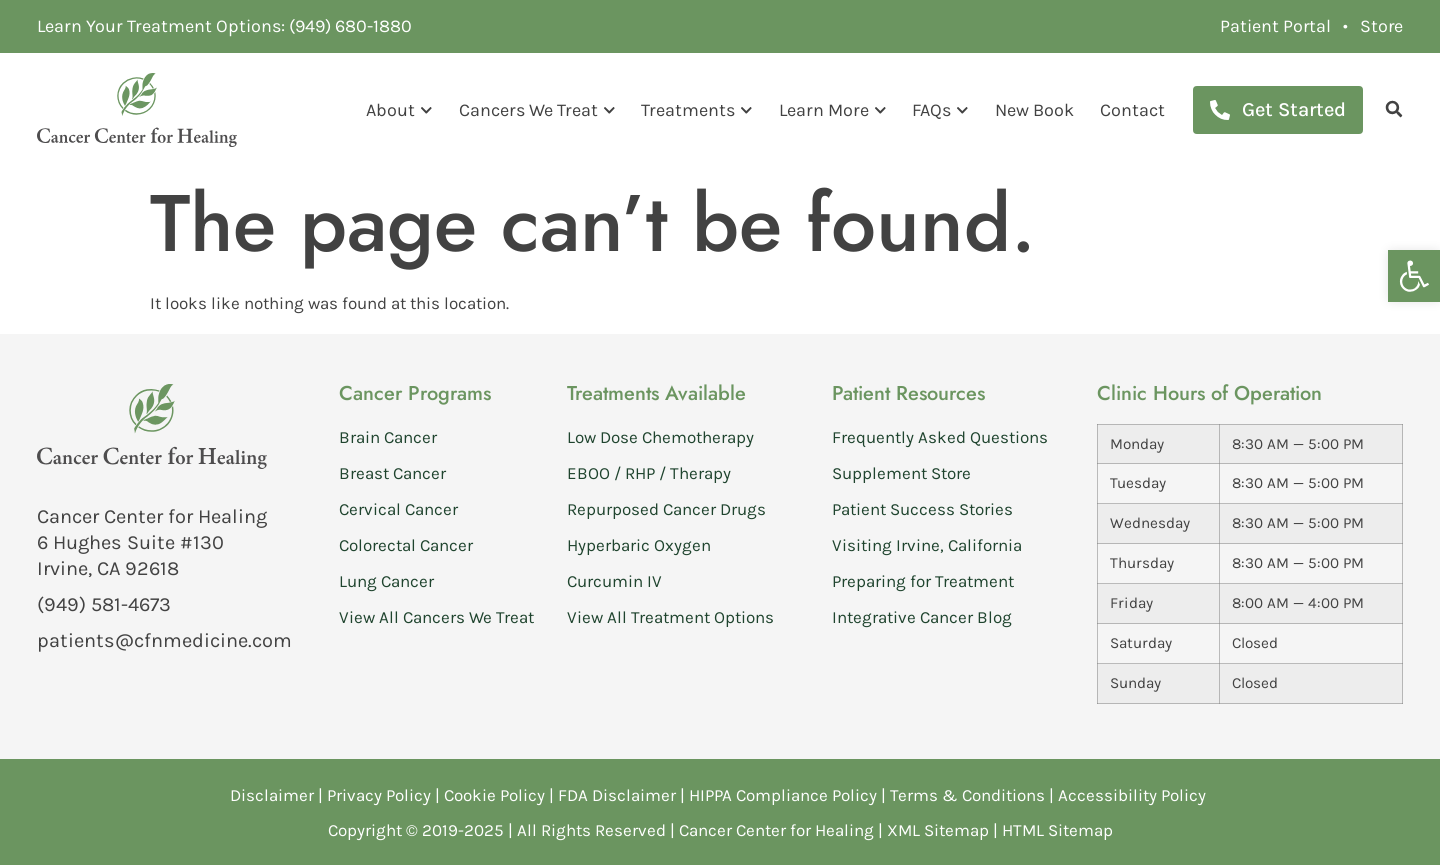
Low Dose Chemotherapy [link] (660, 436)
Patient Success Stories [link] (922, 508)
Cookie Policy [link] (494, 794)
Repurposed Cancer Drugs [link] (666, 508)
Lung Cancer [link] (386, 580)
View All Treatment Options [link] (670, 616)
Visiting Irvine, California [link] (927, 544)
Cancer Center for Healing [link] (776, 829)
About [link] (399, 109)
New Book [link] (1034, 109)
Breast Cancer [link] (392, 472)
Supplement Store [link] (901, 472)
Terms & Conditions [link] (969, 794)
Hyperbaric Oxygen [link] (639, 544)
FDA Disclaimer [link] (617, 794)
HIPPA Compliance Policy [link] (785, 794)
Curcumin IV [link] (614, 580)
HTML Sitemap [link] (1057, 829)
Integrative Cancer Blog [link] (922, 616)
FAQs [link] (940, 109)
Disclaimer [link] (272, 794)
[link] (1414, 276)
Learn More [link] (833, 109)
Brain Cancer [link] (388, 436)
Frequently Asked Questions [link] (940, 436)
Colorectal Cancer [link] (406, 544)
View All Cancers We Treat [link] (436, 616)
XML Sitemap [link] (938, 829)
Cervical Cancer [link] (398, 508)
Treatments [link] (697, 109)
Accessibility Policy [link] (1134, 794)
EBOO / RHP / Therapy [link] (649, 472)
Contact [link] (1132, 109)
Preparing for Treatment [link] (923, 580)
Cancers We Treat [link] (537, 109)
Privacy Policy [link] (381, 794)
